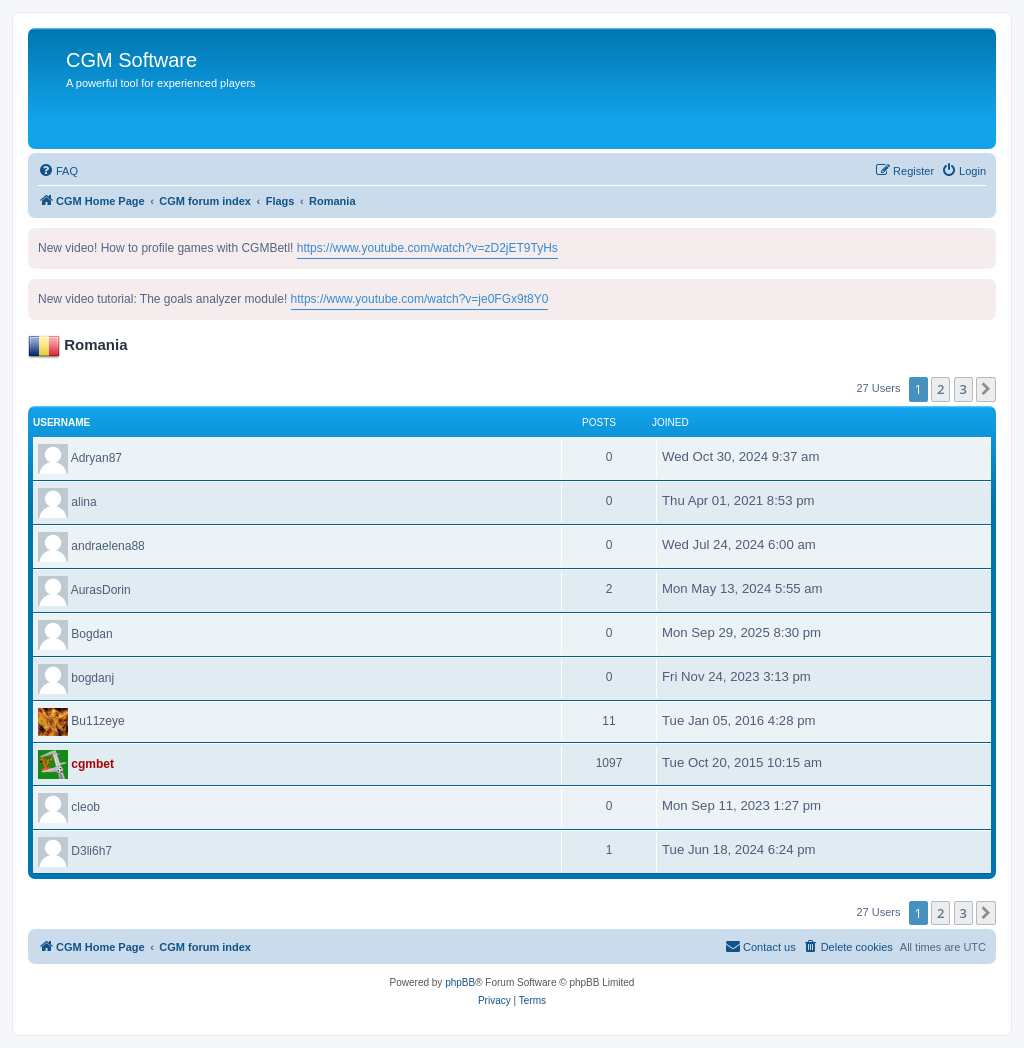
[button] (986, 389)
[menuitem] (58, 171)
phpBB (460, 982)
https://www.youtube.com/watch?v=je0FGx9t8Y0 (420, 299)
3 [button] (963, 389)
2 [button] (940, 389)
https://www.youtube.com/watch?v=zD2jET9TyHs (427, 248)
